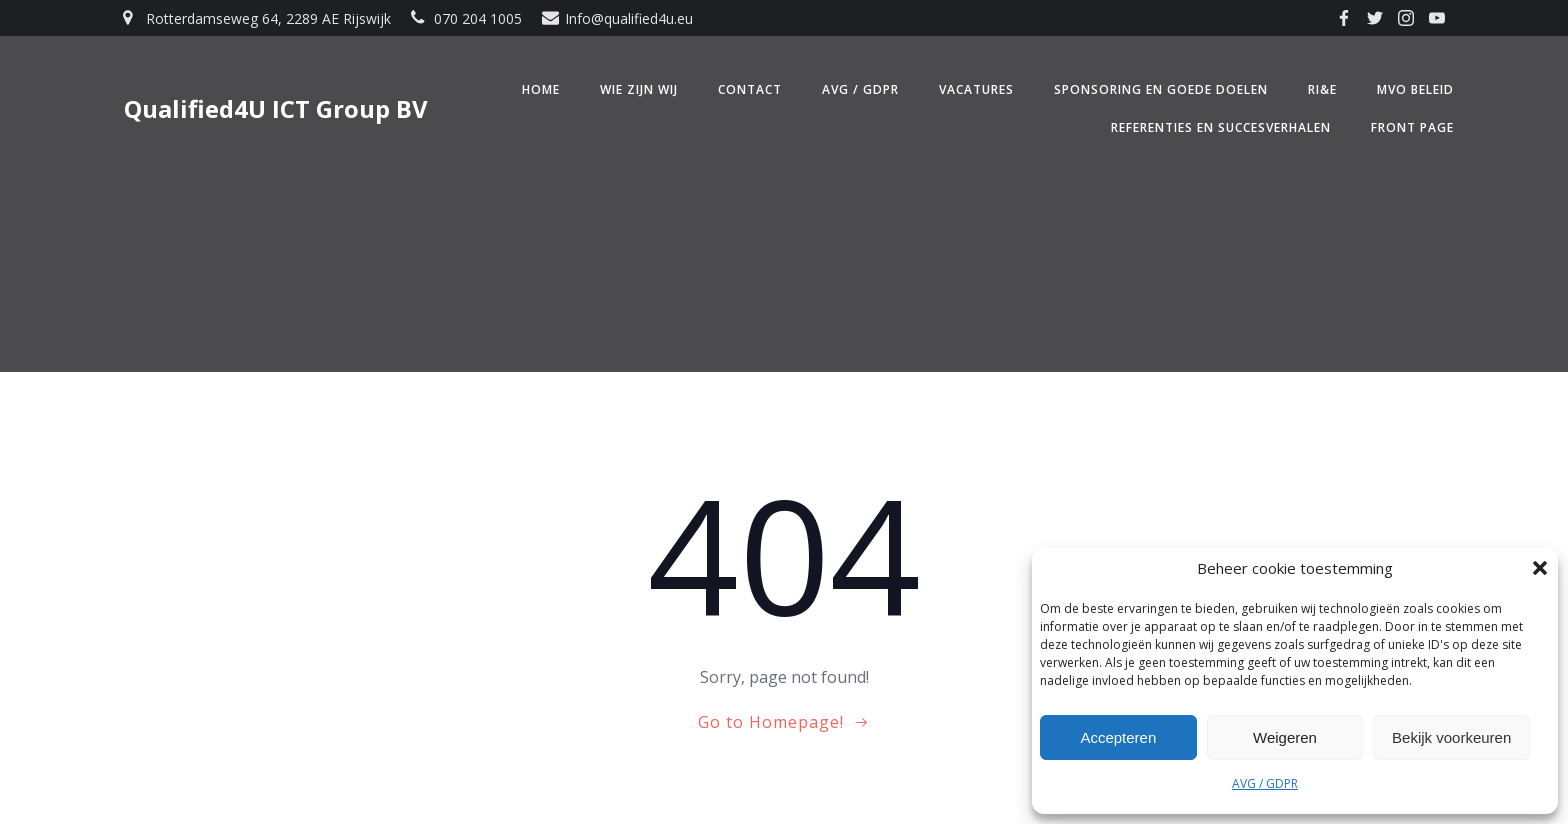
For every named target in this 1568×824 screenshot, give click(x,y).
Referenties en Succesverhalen (1221, 127)
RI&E (1322, 89)
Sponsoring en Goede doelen (1161, 89)
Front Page (1412, 127)
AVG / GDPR (1265, 783)
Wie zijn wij (639, 89)
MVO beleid (1415, 89)
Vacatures (976, 89)
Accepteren (1118, 737)
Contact (750, 89)
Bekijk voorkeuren (1451, 737)
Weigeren (1285, 737)
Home (541, 89)
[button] (1540, 568)
